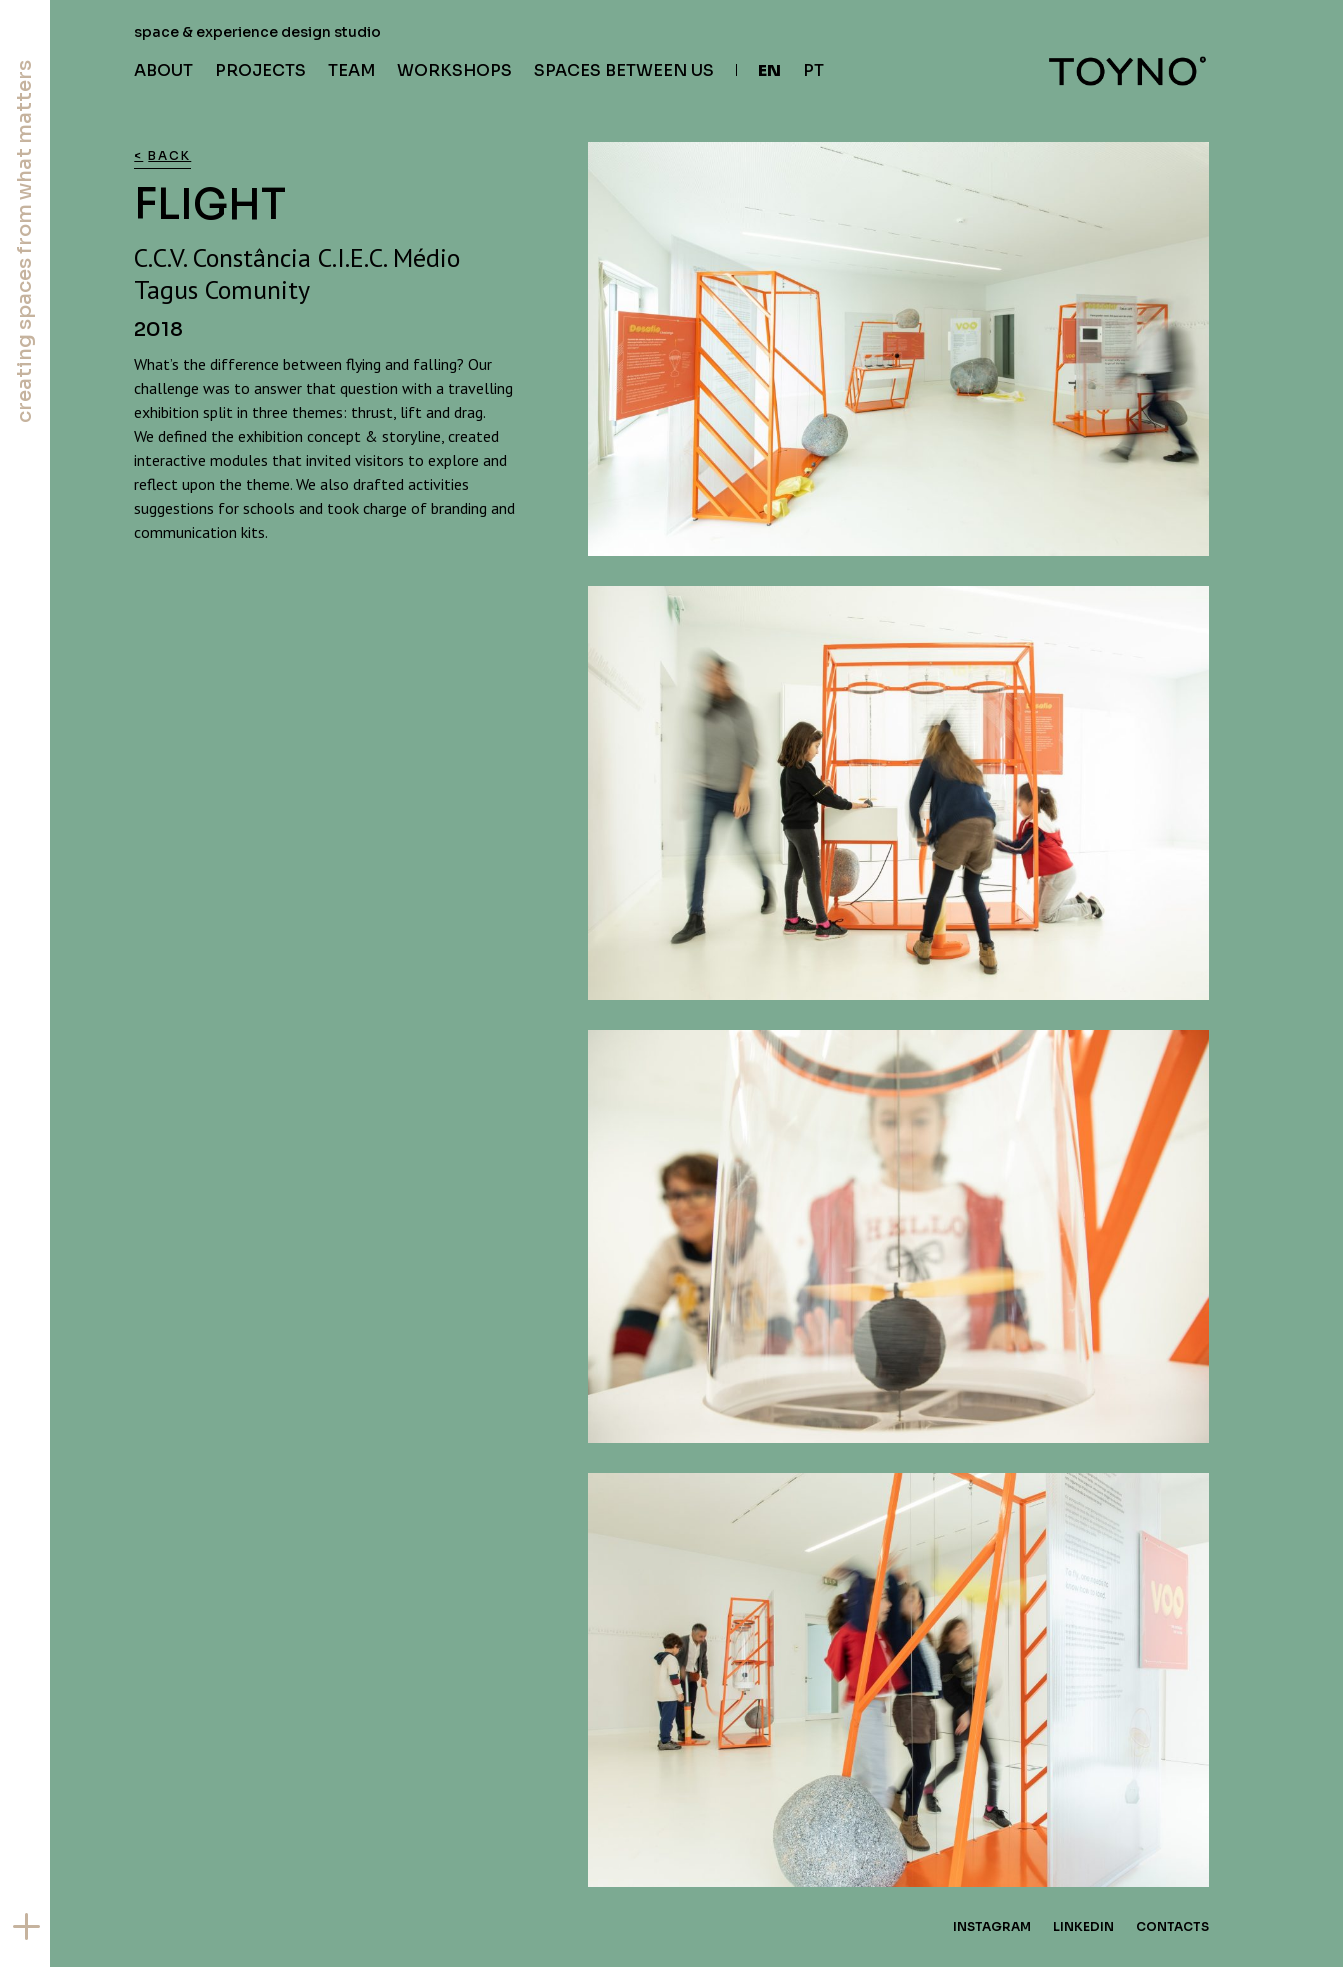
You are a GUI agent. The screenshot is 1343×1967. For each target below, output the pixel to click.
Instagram (992, 1927)
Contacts (1172, 1927)
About (163, 70)
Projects (260, 70)
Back (169, 155)
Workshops (454, 70)
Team (351, 70)
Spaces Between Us (624, 70)
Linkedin (1083, 1927)
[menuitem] (758, 71)
